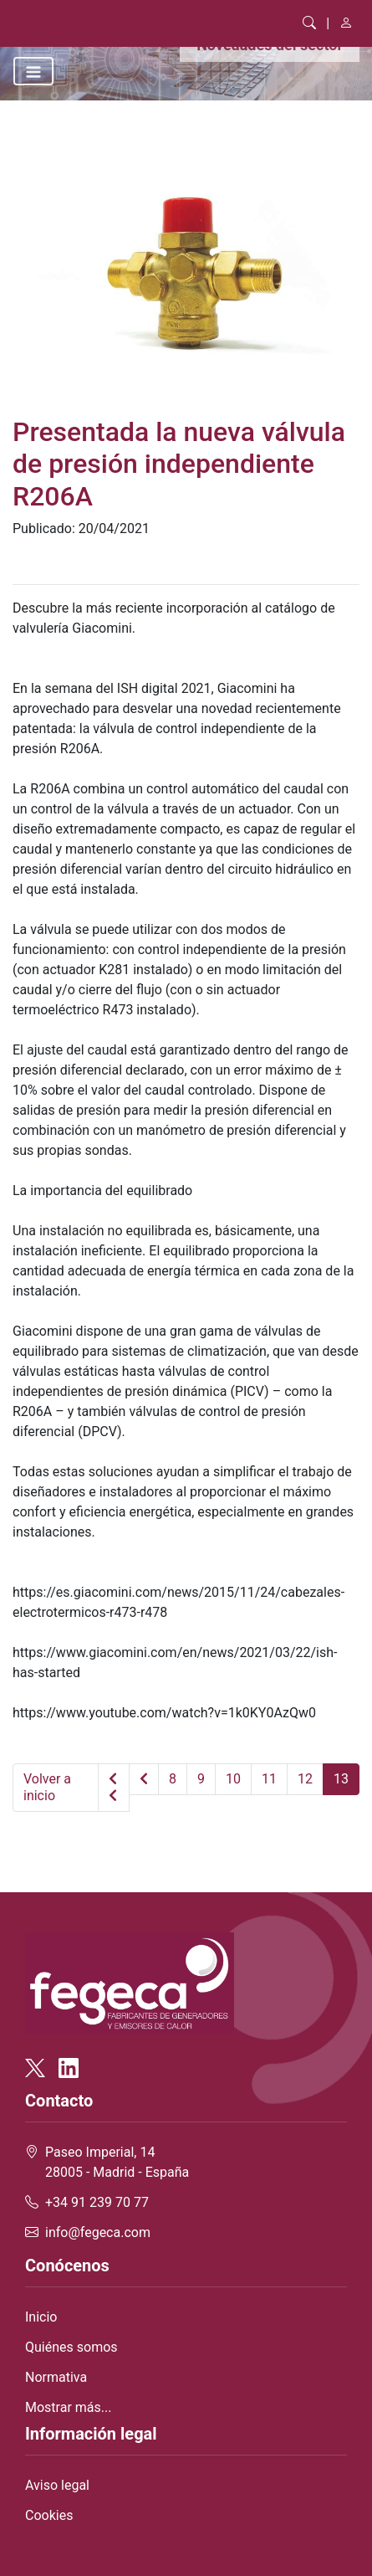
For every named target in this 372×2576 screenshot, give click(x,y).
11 (269, 1779)
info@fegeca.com (97, 2232)
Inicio (41, 2317)
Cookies (49, 2515)
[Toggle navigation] (33, 71)
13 (341, 1779)
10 (233, 1779)
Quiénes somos (71, 2347)
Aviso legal (57, 2485)
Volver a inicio (47, 1787)
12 (305, 1779)
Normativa (56, 2377)
